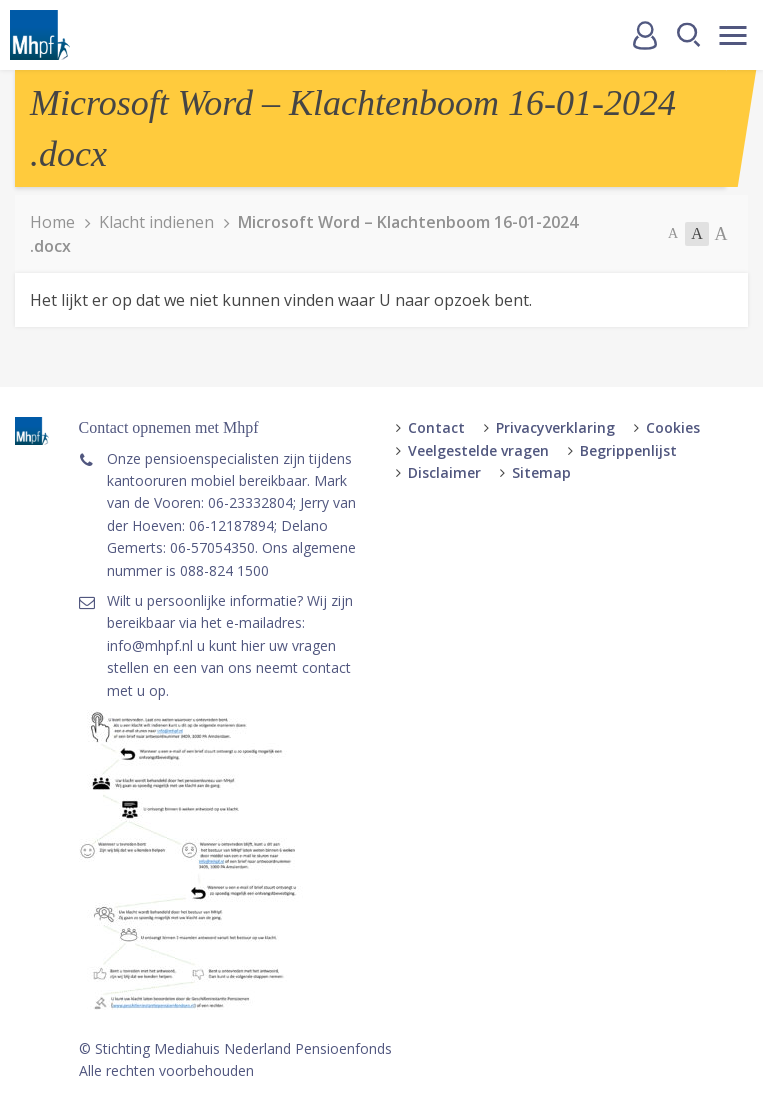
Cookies (673, 427)
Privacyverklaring (555, 427)
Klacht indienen (156, 222)
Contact (436, 427)
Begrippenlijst (628, 450)
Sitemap (541, 472)
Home (52, 222)
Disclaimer (444, 472)
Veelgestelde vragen (478, 450)
